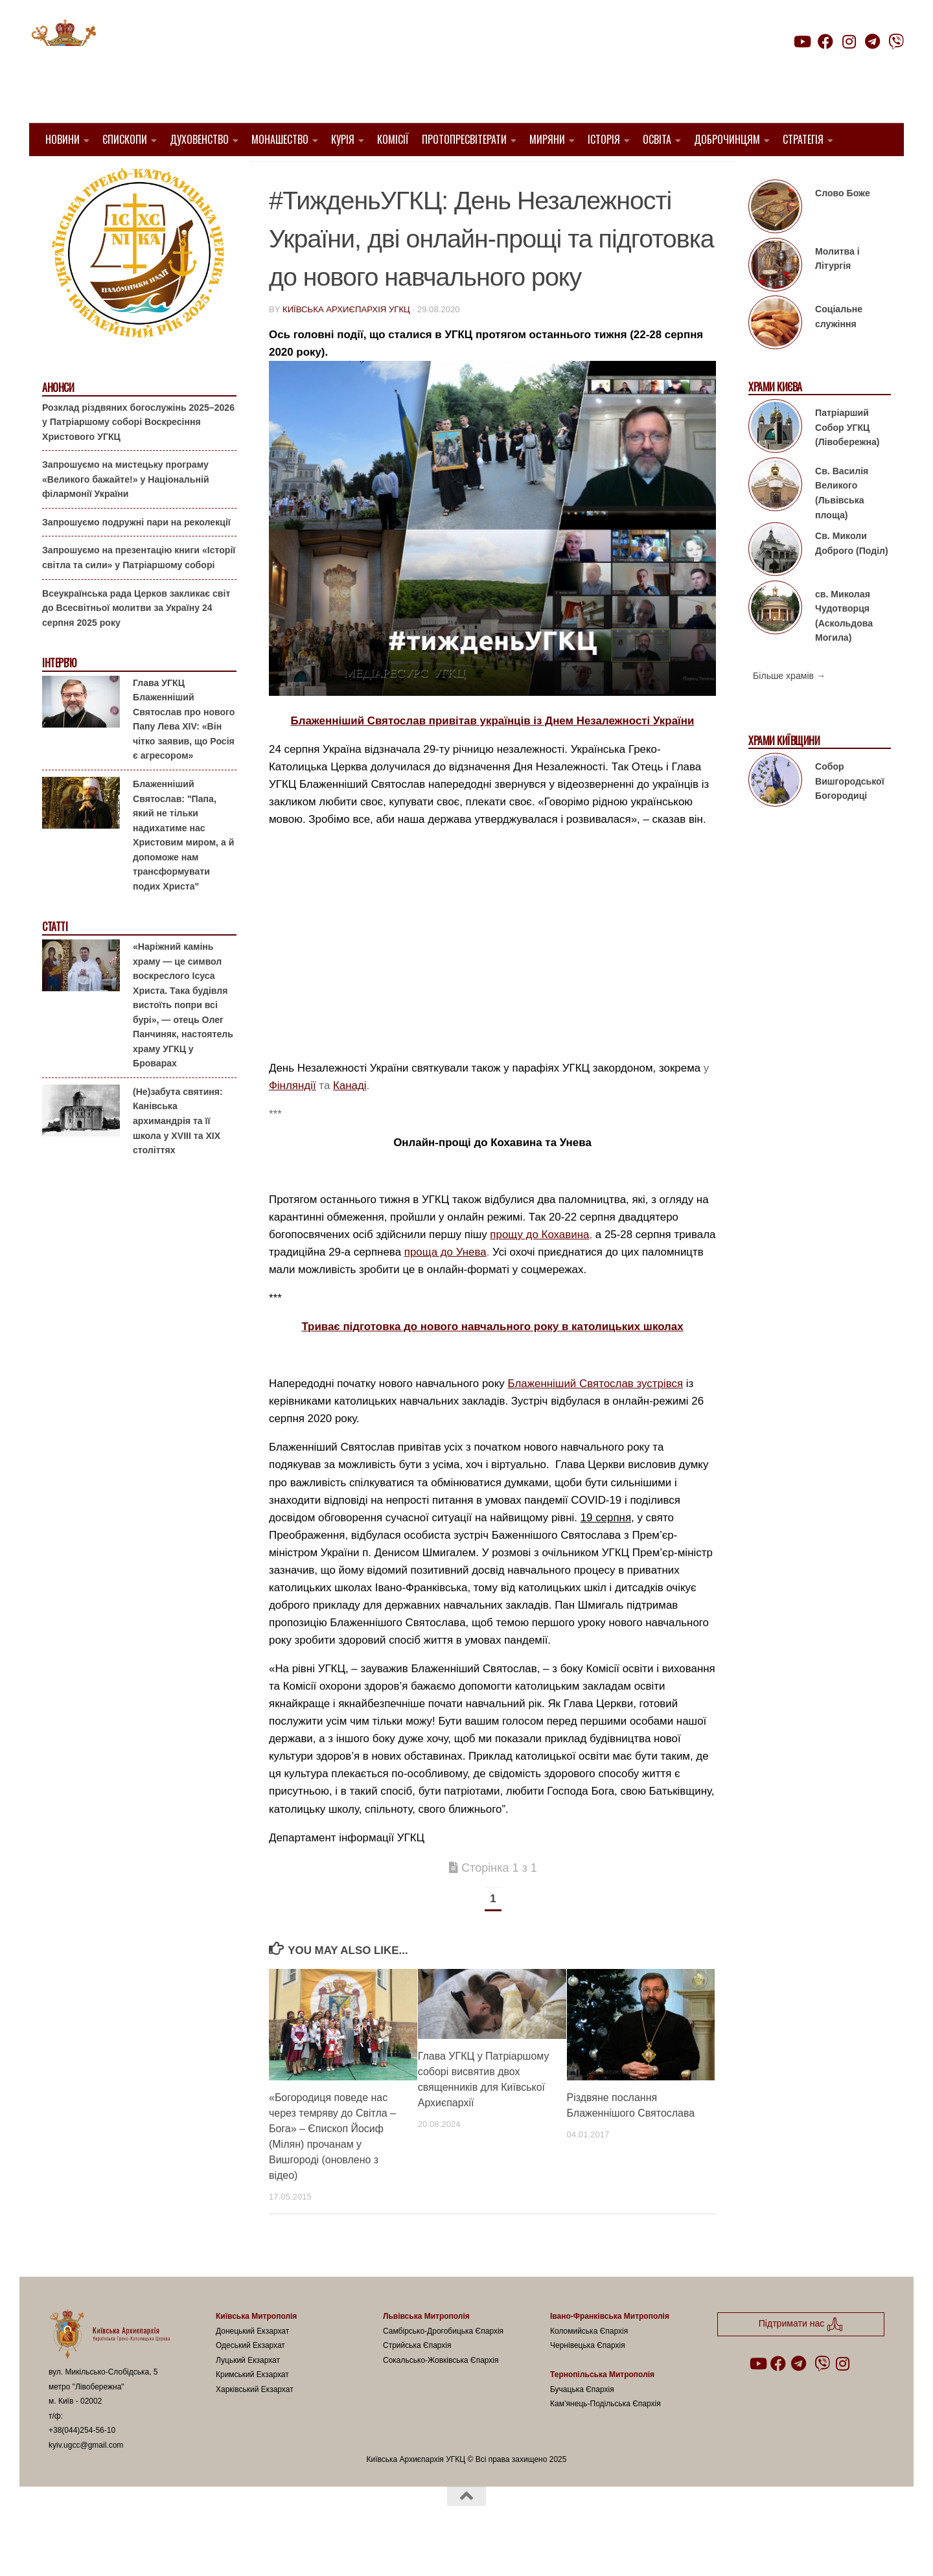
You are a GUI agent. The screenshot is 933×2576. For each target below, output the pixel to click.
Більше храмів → (789, 709)
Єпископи (124, 139)
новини (622, 175)
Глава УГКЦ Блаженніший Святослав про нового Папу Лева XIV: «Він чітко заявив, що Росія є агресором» (184, 752)
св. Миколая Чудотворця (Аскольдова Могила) (844, 648)
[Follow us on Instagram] (849, 41)
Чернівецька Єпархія (587, 2378)
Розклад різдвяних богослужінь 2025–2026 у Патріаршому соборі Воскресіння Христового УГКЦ (138, 454)
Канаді (350, 1118)
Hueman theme (201, 2549)
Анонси (58, 420)
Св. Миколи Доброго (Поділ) (851, 576)
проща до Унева (445, 1285)
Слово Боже (842, 226)
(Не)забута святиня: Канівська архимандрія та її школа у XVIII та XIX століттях (178, 1154)
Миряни (547, 139)
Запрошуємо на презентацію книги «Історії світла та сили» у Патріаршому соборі (138, 590)
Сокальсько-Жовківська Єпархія (441, 2393)
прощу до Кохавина (539, 1267)
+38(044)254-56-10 (82, 2463)
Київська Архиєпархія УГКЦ (346, 342)
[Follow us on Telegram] (873, 41)
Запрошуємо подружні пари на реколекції (136, 555)
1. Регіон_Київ (306, 175)
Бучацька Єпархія (582, 2422)
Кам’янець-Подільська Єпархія (605, 2436)
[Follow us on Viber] (896, 41)
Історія (604, 139)
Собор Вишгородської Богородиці (849, 814)
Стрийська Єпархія (417, 2378)
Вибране (569, 175)
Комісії (393, 139)
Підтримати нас (813, 67)
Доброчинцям (727, 139)
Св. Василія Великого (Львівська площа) (841, 526)
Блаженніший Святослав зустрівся (596, 1416)
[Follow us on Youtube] (801, 41)
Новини (62, 139)
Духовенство (199, 139)
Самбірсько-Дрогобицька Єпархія (443, 2363)
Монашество (279, 139)
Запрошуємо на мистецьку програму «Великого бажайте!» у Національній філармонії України (125, 512)
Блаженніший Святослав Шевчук (444, 175)
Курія (342, 139)
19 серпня (606, 1550)
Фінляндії (292, 1118)
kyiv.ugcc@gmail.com (86, 2478)
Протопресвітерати (464, 139)
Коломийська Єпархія (589, 2363)
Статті (54, 959)
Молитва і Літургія (837, 292)
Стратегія (803, 139)
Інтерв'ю (59, 696)
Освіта (657, 139)
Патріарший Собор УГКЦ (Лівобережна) (847, 460)
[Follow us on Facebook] (825, 41)
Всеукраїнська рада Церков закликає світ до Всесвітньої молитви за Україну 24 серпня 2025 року (136, 640)
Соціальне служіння (838, 349)
